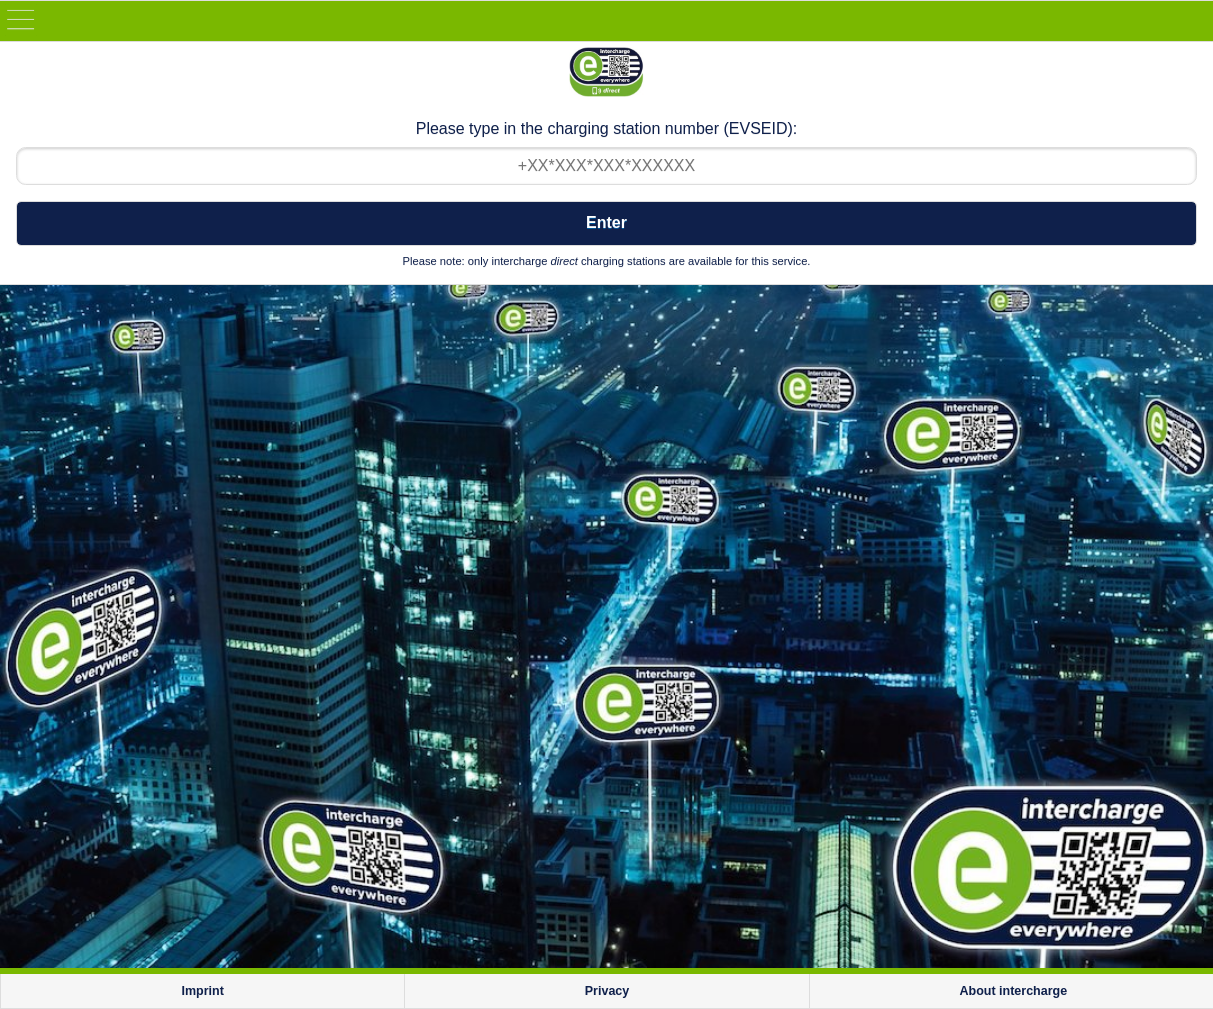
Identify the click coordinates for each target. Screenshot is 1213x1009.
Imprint (202, 991)
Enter (606, 222)
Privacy (607, 991)
